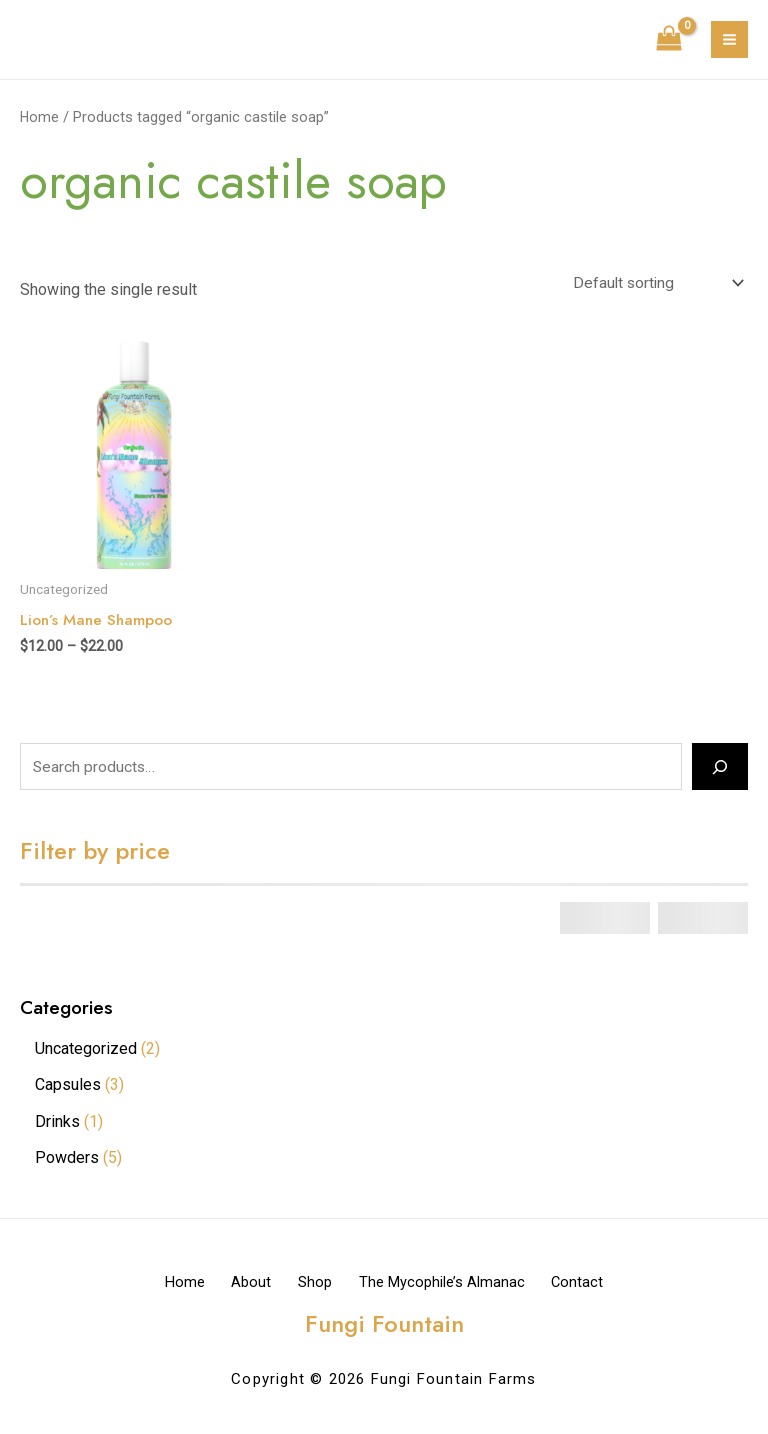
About (238, 1284)
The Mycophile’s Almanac (455, 1284)
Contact (604, 1284)
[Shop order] (654, 283)
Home (40, 117)
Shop (315, 1284)
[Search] (720, 769)
